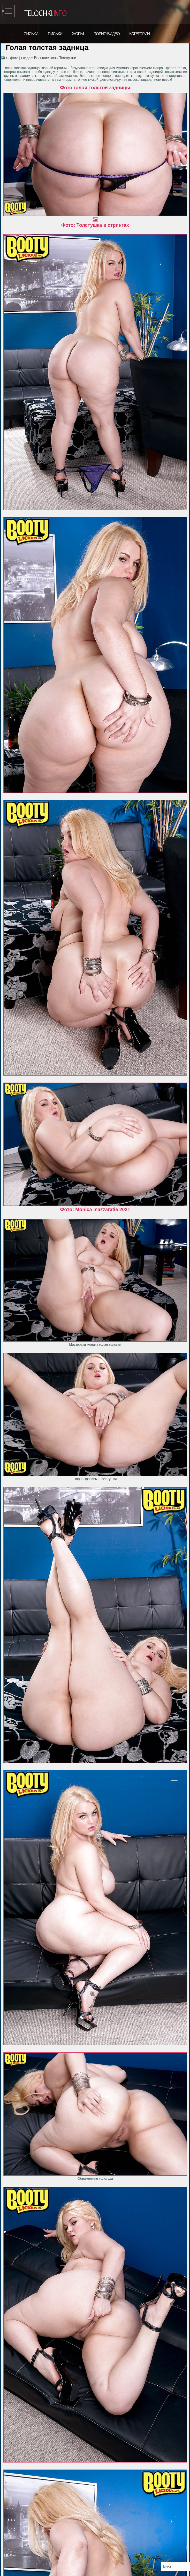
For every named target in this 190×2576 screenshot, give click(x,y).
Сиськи (31, 34)
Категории (139, 34)
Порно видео (106, 34)
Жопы (78, 34)
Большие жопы (46, 58)
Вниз (167, 2566)
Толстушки (67, 58)
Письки (55, 34)
